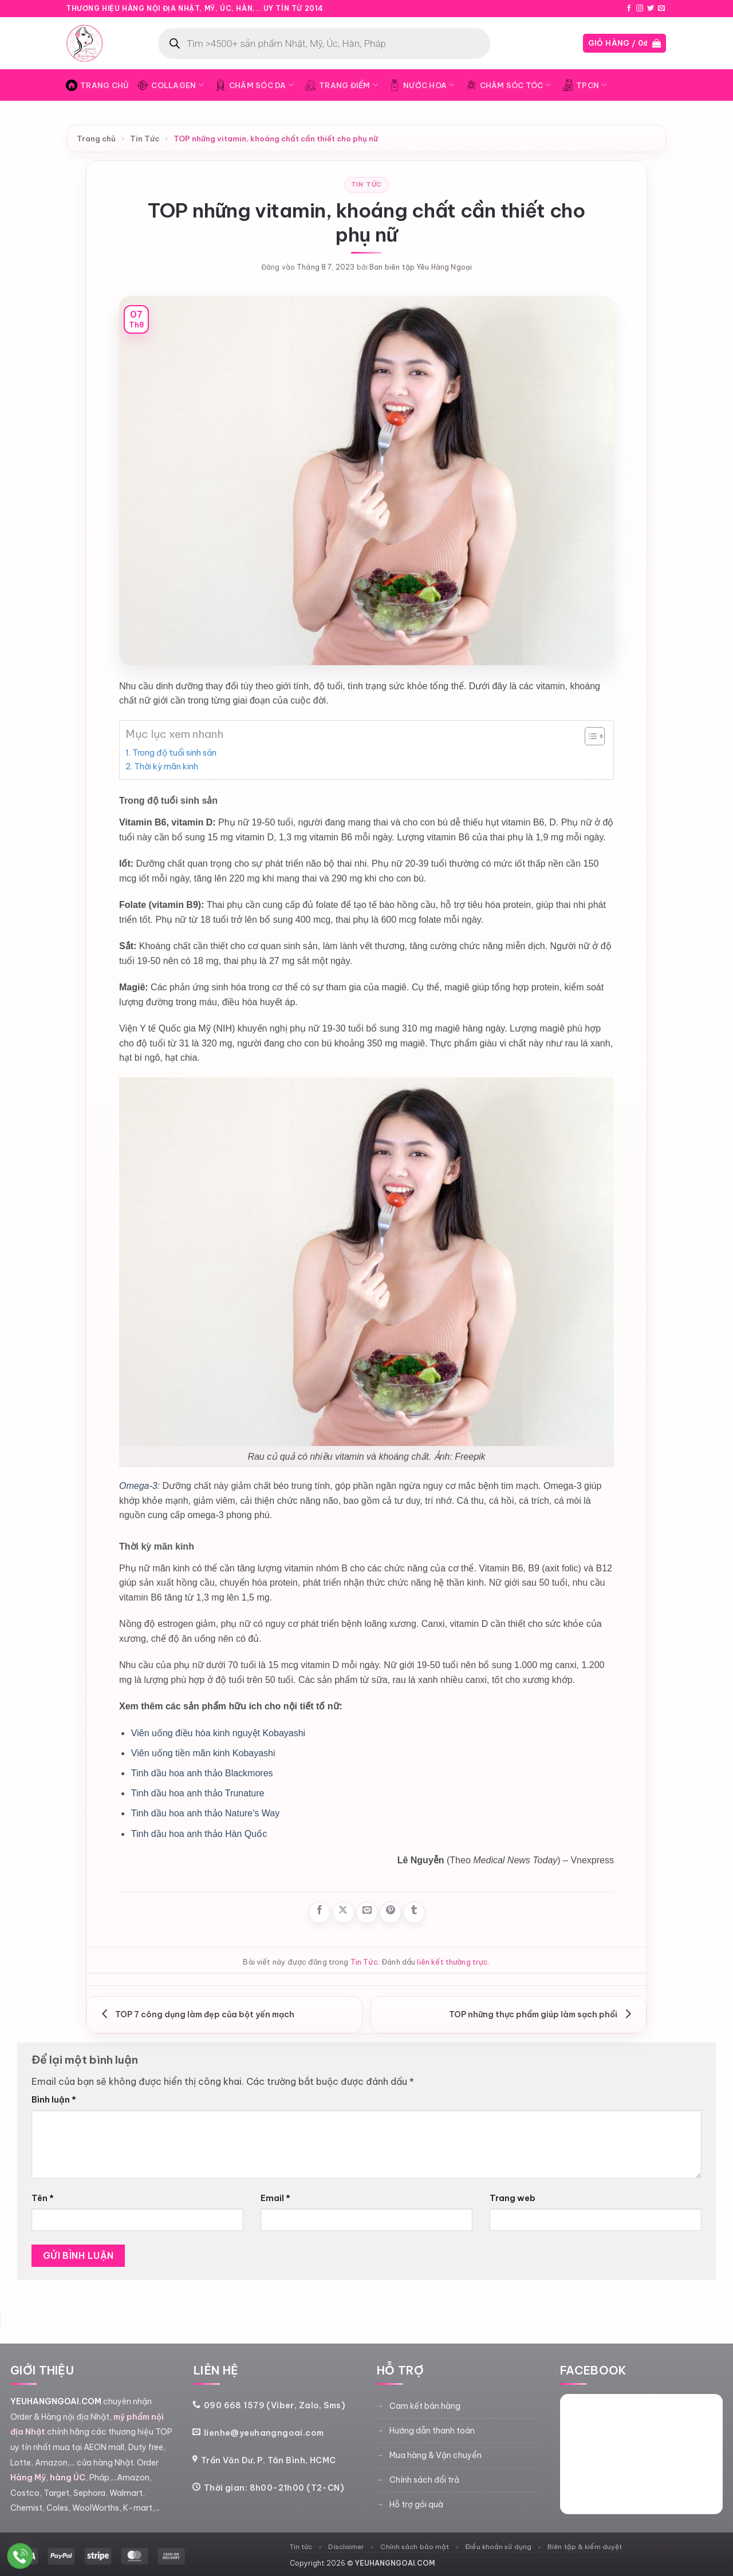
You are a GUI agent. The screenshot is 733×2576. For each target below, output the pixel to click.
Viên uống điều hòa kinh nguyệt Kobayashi (218, 1733)
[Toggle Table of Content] (589, 736)
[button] (625, 43)
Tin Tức (144, 138)
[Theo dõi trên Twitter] (650, 9)
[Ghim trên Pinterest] (390, 1912)
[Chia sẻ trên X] (343, 1912)
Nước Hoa (422, 85)
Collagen (170, 85)
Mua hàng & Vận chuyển (435, 2455)
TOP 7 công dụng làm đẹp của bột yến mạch (195, 2014)
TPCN (584, 85)
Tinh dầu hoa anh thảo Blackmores (202, 1773)
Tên (42, 2198)
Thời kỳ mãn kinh (166, 766)
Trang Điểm (341, 85)
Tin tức (301, 2546)
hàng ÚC (67, 2477)
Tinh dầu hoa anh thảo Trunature (198, 1793)
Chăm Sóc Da (254, 85)
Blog (609, 8)
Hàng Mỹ (28, 2477)
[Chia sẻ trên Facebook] (319, 1912)
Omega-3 (138, 1486)
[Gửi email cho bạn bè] (367, 1912)
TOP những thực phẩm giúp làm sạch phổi (543, 2014)
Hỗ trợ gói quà (416, 2504)
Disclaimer (346, 2546)
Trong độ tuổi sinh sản (174, 753)
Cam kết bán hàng (424, 2406)
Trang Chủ (97, 85)
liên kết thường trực (452, 1961)
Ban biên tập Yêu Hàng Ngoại (420, 267)
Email (275, 2198)
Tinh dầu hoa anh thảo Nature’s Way (205, 1813)
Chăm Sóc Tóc (508, 85)
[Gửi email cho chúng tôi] (661, 9)
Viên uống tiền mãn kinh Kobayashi (203, 1753)
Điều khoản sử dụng (498, 2546)
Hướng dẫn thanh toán (432, 2430)
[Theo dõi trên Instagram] (639, 9)
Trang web (512, 2198)
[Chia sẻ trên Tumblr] (414, 1912)
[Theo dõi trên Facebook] (628, 9)
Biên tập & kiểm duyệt (584, 2546)
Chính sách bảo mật (414, 2546)
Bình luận (53, 2100)
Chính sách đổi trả (424, 2480)
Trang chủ (96, 138)
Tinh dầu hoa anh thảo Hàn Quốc (199, 1834)
